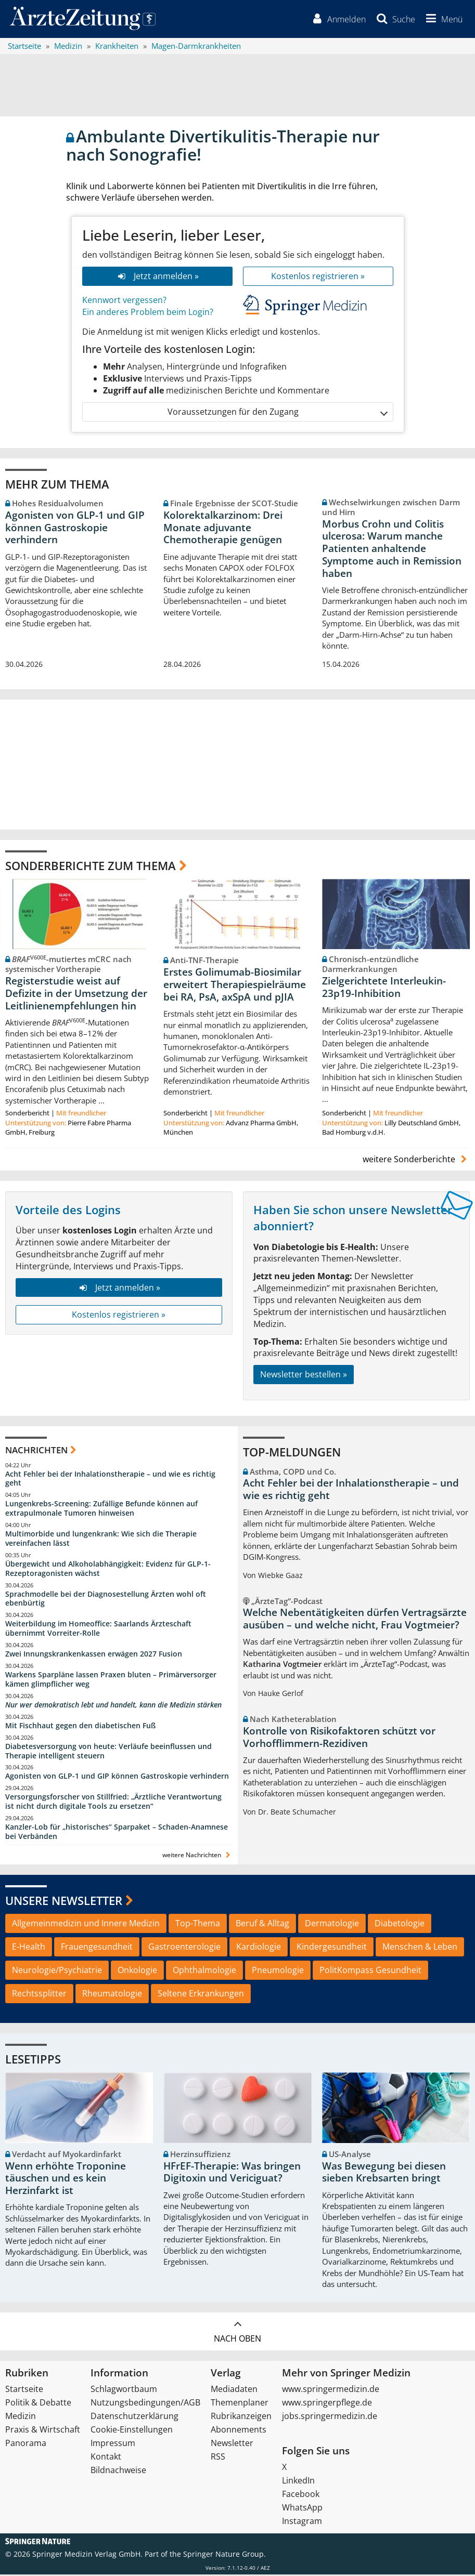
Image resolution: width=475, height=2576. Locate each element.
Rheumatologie (112, 1994)
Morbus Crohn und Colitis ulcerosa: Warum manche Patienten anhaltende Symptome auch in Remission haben (391, 549)
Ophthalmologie (204, 1971)
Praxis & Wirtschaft (42, 2431)
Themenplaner (239, 2404)
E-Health (28, 1948)
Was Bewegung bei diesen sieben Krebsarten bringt (384, 2173)
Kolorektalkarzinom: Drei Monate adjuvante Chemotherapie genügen (223, 528)
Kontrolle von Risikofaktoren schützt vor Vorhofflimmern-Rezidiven (339, 1738)
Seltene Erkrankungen (201, 1994)
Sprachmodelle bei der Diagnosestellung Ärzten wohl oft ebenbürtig (105, 1599)
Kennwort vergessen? (124, 301)
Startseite (24, 2390)
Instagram (302, 2522)
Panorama (25, 2444)
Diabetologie (400, 1924)
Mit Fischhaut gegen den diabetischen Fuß (80, 1726)
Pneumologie (278, 1971)
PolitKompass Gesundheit (370, 1971)
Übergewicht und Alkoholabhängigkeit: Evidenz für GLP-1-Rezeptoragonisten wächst (108, 1569)
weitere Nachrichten (197, 1855)
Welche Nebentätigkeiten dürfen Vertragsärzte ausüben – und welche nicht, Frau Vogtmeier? (355, 1620)
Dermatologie (332, 1924)
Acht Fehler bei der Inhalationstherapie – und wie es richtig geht (110, 1479)
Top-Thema (197, 1924)
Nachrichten (36, 1451)
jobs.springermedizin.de (329, 2417)
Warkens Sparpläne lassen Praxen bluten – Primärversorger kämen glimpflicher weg (110, 1680)
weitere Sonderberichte (416, 1160)
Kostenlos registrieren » (318, 277)
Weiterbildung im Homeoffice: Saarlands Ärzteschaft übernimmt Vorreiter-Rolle (98, 1629)
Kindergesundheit (332, 1948)
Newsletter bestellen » (303, 1376)
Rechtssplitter (39, 1994)
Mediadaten (234, 2390)
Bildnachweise (118, 2471)
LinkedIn (298, 2482)
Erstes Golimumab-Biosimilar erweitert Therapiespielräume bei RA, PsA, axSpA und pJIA (234, 986)
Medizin (20, 2417)
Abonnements (238, 2431)
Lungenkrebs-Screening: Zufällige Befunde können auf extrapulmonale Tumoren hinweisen (101, 1509)
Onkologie (137, 1971)
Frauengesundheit (97, 1948)
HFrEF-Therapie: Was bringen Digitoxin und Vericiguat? (232, 2173)
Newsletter (232, 2444)
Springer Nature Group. (224, 2555)
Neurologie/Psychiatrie (57, 1971)
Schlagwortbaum (124, 2390)
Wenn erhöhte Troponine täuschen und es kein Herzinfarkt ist (65, 2179)
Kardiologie (258, 1948)
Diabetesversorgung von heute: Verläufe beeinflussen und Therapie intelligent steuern (108, 1752)
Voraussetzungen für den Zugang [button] (277, 413)
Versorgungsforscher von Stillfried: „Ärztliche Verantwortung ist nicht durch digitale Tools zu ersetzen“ (113, 1802)
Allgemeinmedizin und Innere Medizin (86, 1924)
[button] (442, 20)
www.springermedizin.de (330, 2390)
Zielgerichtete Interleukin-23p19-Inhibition (384, 988)
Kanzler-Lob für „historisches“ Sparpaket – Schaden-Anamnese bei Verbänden (116, 1833)
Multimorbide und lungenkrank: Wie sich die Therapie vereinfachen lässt (101, 1539)
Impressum (113, 2444)
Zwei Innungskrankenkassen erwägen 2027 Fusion (93, 1655)
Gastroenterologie (184, 1948)
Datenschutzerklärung (134, 2417)
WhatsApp (302, 2509)
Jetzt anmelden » (156, 277)
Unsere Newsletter (63, 1901)
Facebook (300, 2495)
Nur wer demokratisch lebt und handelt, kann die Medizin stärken (113, 1706)
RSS (218, 2458)
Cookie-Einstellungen (132, 2431)
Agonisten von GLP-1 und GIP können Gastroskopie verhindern (75, 528)
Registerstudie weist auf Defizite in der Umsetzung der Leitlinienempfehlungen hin (76, 994)
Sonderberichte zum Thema (90, 866)
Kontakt (106, 2458)
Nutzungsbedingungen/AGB (145, 2404)
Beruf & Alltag (262, 1924)
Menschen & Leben (419, 1948)
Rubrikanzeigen (241, 2417)
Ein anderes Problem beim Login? (147, 313)
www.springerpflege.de (327, 2404)
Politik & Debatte (38, 2404)
